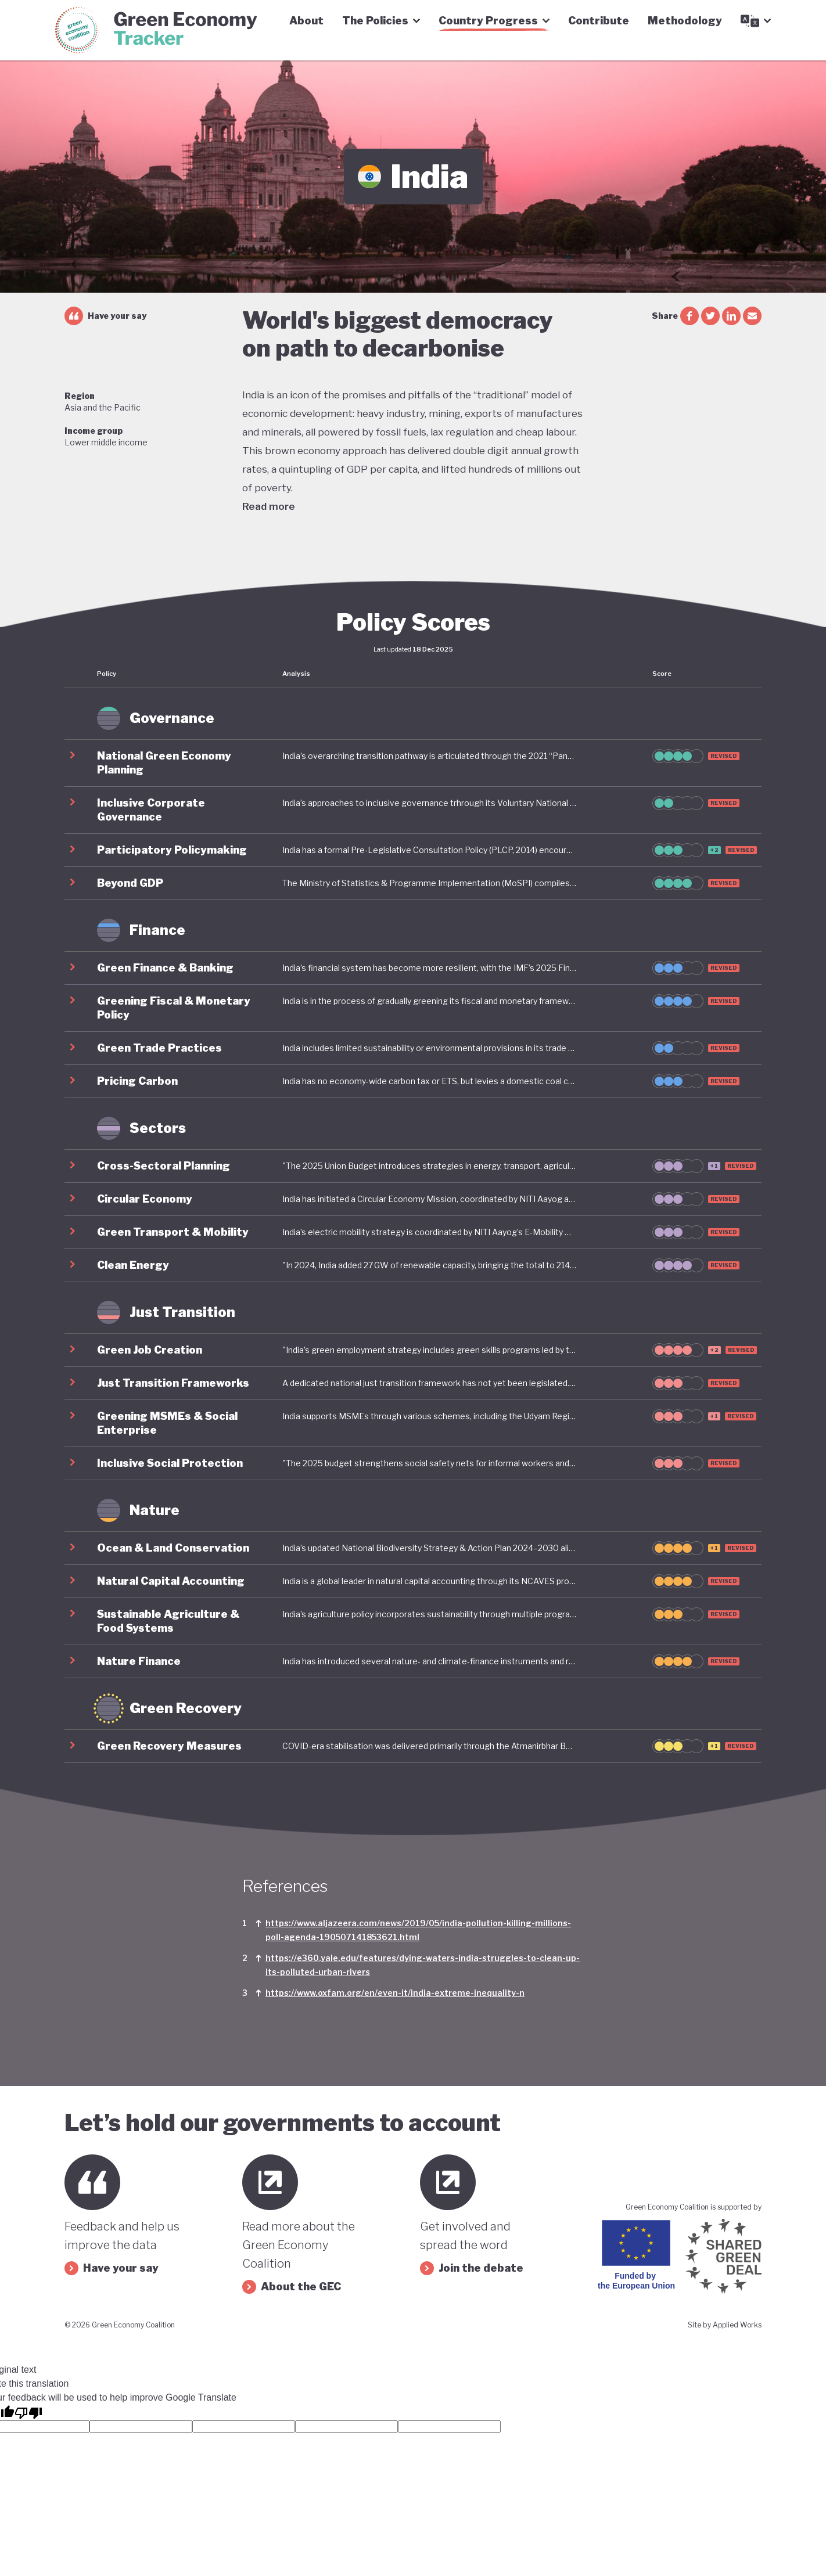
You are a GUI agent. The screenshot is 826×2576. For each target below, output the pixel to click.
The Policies (381, 21)
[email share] (752, 316)
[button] (413, 763)
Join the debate (471, 2268)
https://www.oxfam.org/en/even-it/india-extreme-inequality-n (395, 1993)
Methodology (685, 21)
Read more (268, 506)
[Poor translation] (28, 2412)
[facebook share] (689, 316)
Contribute (598, 21)
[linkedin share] (731, 316)
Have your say (105, 316)
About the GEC (291, 2287)
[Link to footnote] (258, 1930)
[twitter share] (710, 316)
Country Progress (494, 21)
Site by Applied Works (725, 2324)
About (306, 21)
